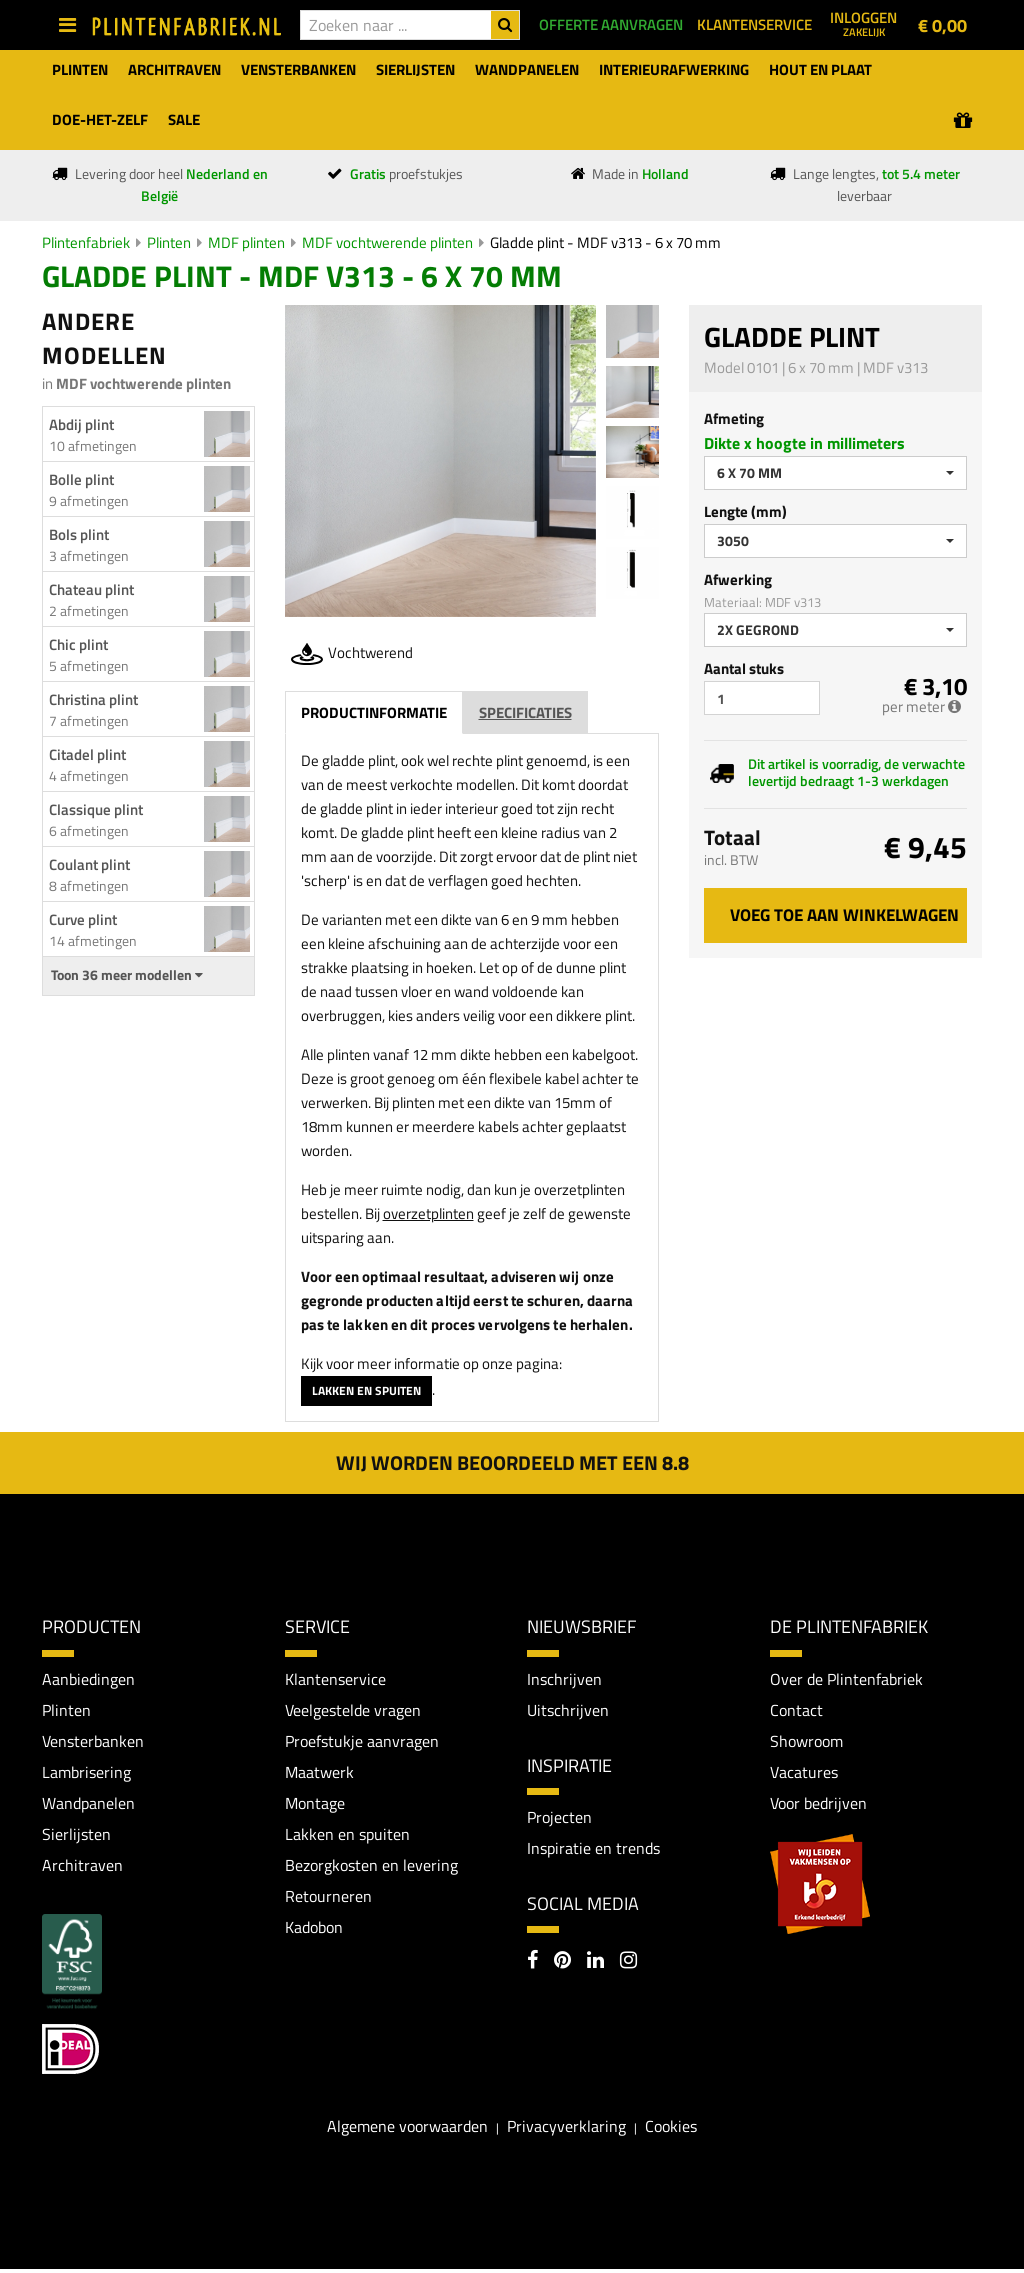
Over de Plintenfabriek (846, 1679)
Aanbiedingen (88, 1679)
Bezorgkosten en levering (371, 1868)
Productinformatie (374, 712)
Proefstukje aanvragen (362, 1742)
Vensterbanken (93, 1742)
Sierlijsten (76, 1837)
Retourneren (328, 1900)
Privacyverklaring (566, 2130)
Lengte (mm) (745, 511)
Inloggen (863, 23)
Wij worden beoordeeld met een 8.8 (512, 1462)
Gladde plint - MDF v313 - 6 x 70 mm (605, 242)
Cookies (671, 2130)
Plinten (169, 242)
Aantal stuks (744, 668)
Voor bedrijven (818, 1805)
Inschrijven (564, 1679)
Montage (315, 1805)
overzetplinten (428, 1213)
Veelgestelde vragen (353, 1710)
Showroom (806, 1742)
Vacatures (804, 1773)
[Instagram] (628, 1964)
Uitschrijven (568, 1710)
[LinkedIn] (595, 1964)
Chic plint (78, 644)
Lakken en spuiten (366, 1390)
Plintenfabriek (86, 242)
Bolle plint (81, 479)
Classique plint (96, 809)
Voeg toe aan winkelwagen (844, 915)
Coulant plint (89, 864)
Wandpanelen (88, 1805)
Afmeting (734, 418)
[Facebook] (532, 1964)
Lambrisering (86, 1773)
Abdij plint (81, 424)
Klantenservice (335, 1679)
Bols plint (79, 534)
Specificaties (525, 712)
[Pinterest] (562, 1964)
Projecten (559, 1818)
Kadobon (314, 1931)
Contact (796, 1710)
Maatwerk (319, 1773)
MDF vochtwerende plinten (387, 242)
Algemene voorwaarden (407, 2130)
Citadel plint (87, 754)
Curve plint (83, 919)
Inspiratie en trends (593, 1850)
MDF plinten (246, 242)
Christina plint (93, 699)
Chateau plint (91, 589)
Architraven (82, 1868)
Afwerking (738, 579)
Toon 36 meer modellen (127, 975)
